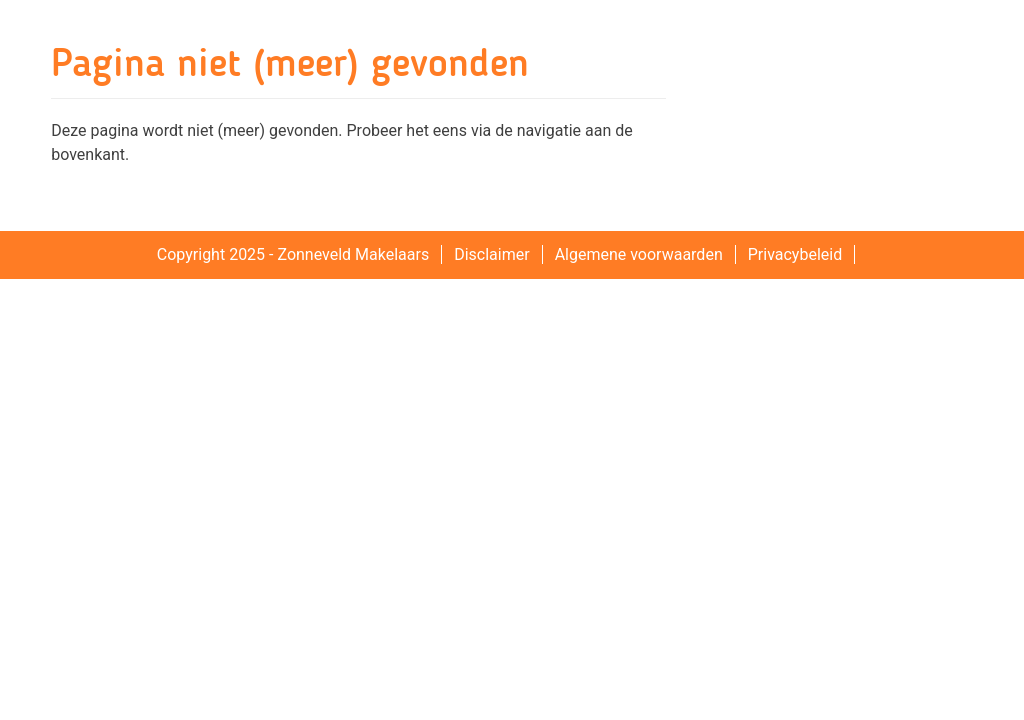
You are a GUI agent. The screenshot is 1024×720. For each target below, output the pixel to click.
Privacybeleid (795, 254)
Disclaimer (491, 254)
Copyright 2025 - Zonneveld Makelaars (293, 254)
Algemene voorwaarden (639, 254)
